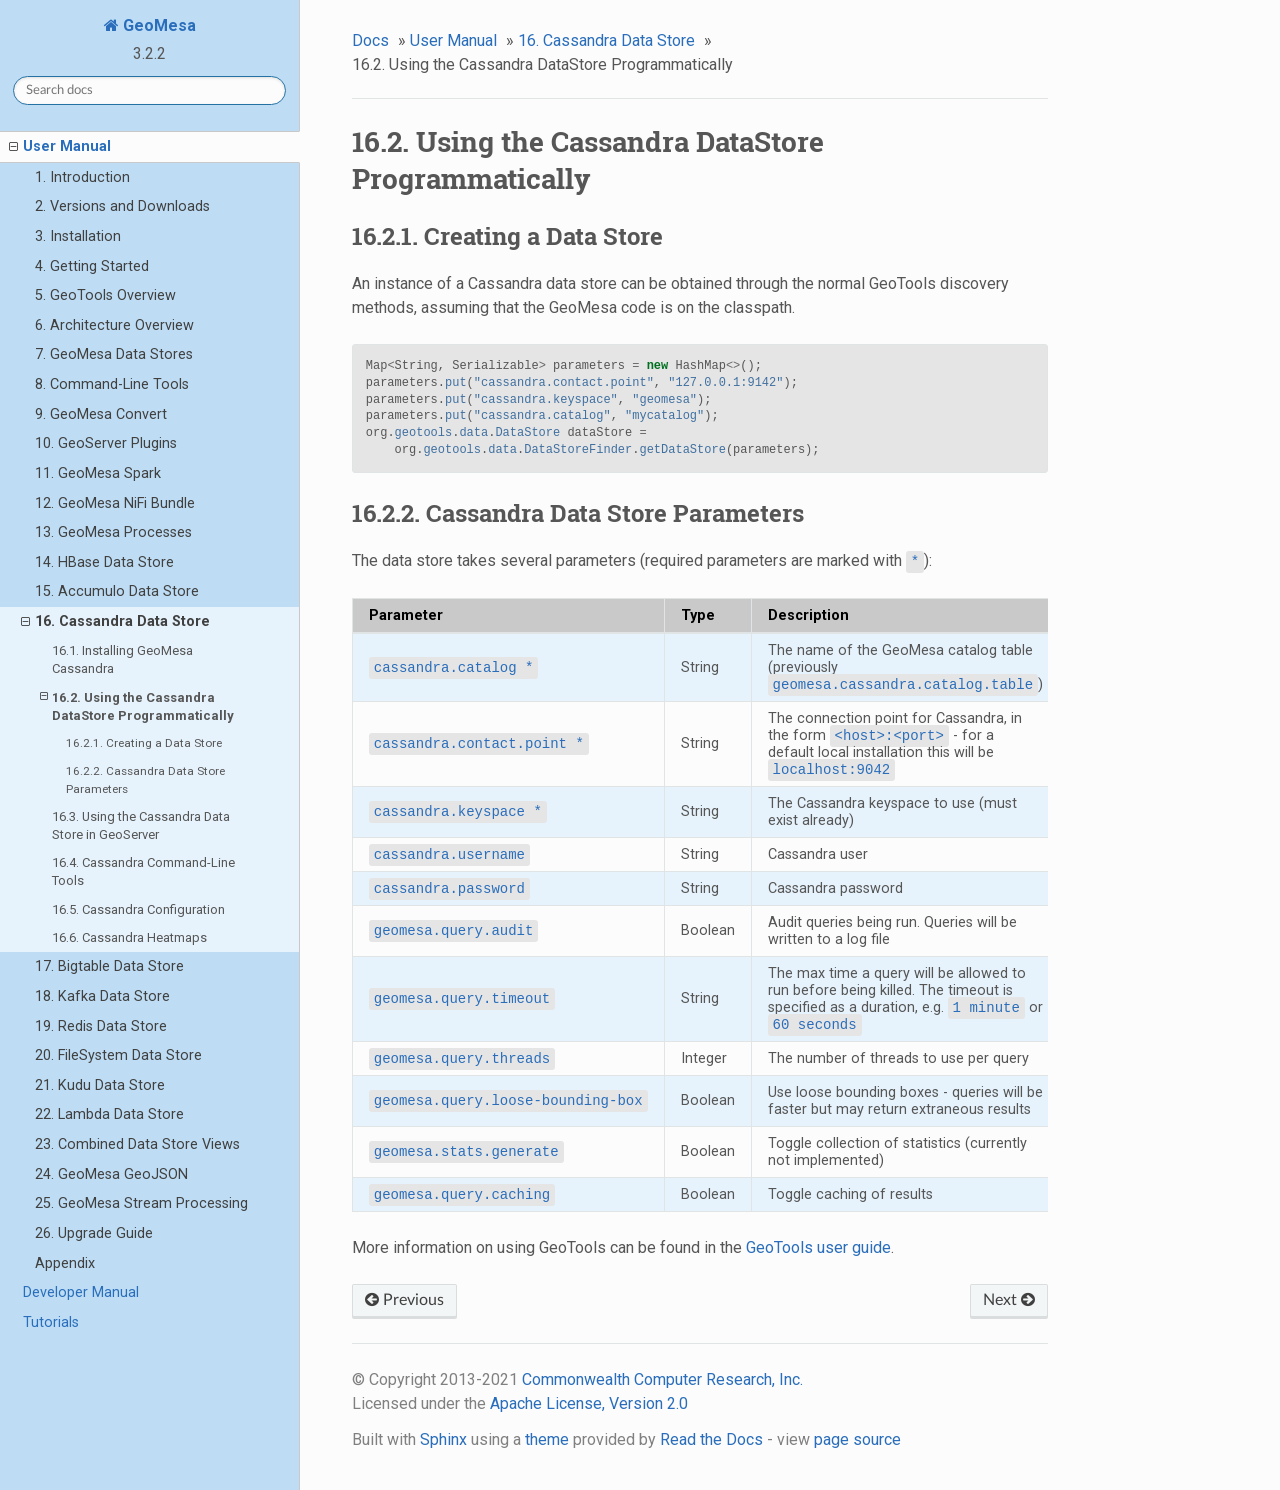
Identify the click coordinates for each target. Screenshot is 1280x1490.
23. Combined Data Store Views (137, 1144)
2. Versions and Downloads (122, 206)
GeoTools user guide (818, 1247)
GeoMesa (157, 25)
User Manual (60, 147)
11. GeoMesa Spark (98, 473)
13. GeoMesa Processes (113, 532)
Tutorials (51, 1322)
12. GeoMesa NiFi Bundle (115, 503)
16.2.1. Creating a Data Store (144, 743)
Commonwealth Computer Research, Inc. (662, 1379)
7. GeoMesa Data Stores (114, 354)
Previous (404, 1300)
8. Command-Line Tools (112, 384)
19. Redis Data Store (101, 1026)
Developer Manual (81, 1292)
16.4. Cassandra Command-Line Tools (143, 871)
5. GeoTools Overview (105, 295)
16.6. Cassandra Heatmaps (129, 937)
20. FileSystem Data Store (118, 1055)
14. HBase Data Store (104, 562)
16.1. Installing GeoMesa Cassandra (122, 659)
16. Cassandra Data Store (115, 622)
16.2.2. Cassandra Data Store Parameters (145, 780)
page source (857, 1439)
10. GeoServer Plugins (106, 443)
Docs (370, 40)
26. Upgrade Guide (94, 1233)
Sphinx (443, 1439)
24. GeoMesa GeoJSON (111, 1174)
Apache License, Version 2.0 (589, 1403)
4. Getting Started (92, 266)
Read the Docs (711, 1439)
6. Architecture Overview (114, 325)
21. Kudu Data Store (100, 1085)
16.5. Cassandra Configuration (138, 909)
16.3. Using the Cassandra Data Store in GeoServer (141, 825)
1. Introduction (82, 177)
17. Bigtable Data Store (109, 966)
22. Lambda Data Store (109, 1114)
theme (547, 1439)
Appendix (65, 1263)
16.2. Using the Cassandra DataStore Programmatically (137, 706)
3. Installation (78, 236)
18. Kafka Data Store (102, 996)
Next (1009, 1300)
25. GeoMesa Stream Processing (141, 1203)
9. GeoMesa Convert (101, 414)
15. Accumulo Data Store (117, 591)
